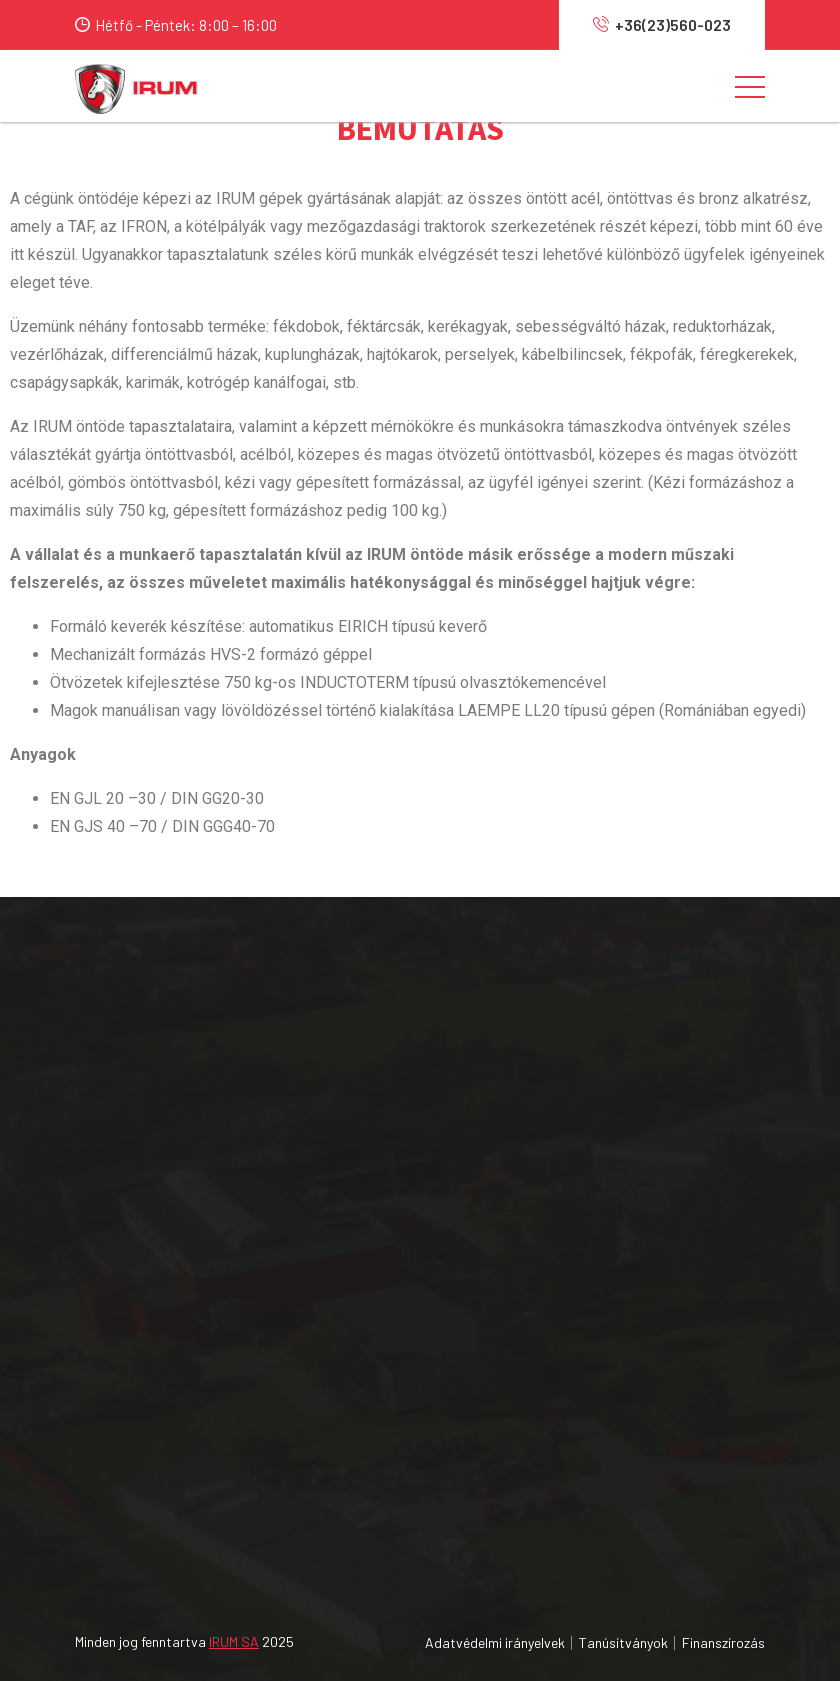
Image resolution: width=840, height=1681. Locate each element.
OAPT (464, 1454)
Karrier (47, 1418)
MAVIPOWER (488, 1382)
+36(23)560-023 (662, 24)
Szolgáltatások (75, 1454)
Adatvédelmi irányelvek (495, 1642)
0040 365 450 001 (97, 1100)
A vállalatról (63, 1346)
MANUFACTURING (506, 1418)
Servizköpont (490, 1163)
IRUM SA (234, 1641)
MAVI (461, 1346)
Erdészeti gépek (499, 1127)
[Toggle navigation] (750, 86)
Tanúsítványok (623, 1642)
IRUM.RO (474, 1490)
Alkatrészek (485, 1199)
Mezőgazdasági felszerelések (542, 1091)
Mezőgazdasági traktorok (530, 1055)
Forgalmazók (68, 1382)
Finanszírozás (723, 1642)
